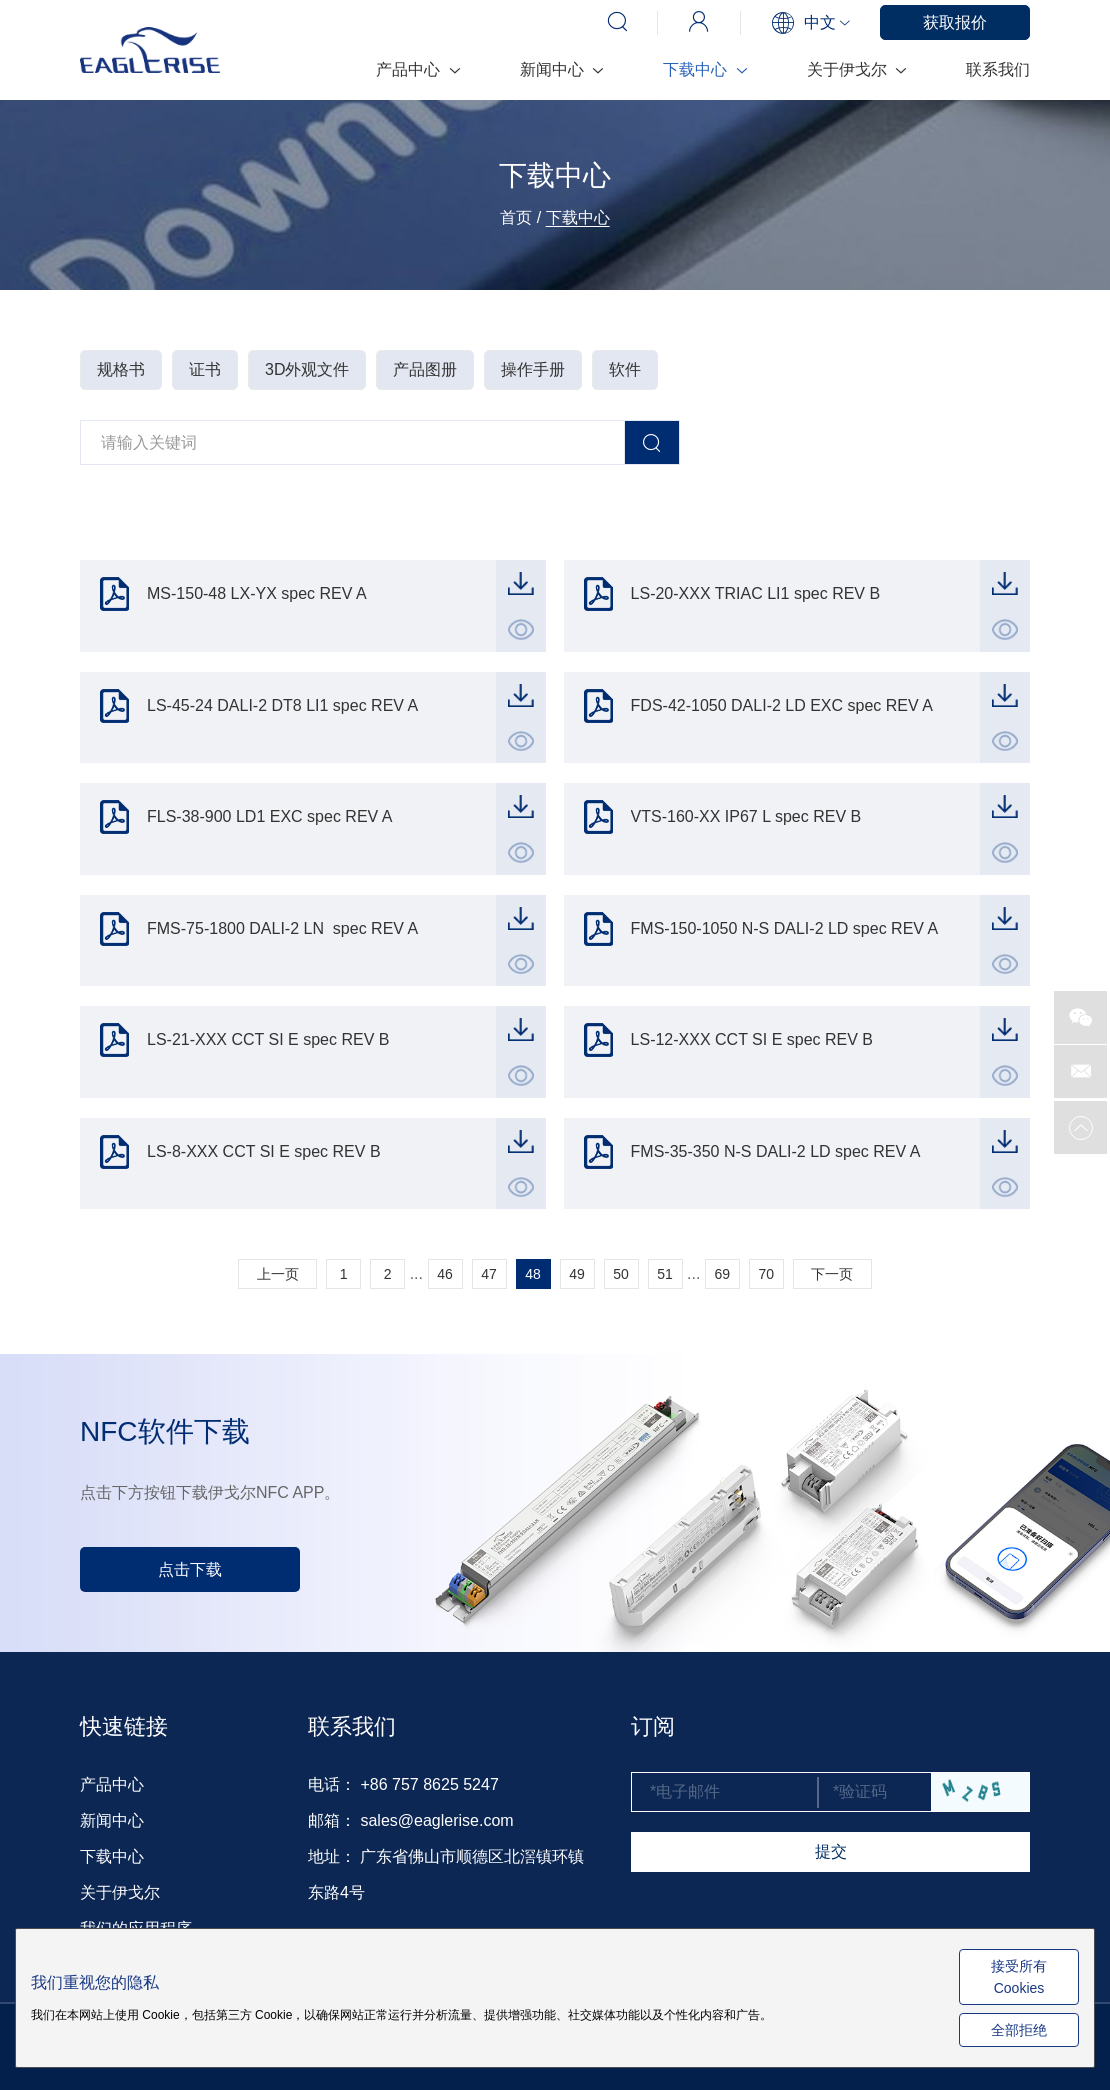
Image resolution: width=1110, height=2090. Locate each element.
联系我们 (998, 69)
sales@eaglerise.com (436, 1820)
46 (445, 1274)
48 (533, 1274)
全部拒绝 (1019, 2030)
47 (489, 1274)
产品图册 (425, 369)
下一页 (832, 1274)
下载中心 (704, 69)
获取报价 (955, 22)
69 (723, 1274)
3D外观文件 (307, 369)
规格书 (121, 369)
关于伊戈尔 (856, 69)
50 (621, 1274)
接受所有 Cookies (1019, 1977)
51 (665, 1274)
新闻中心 (561, 69)
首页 (516, 217)
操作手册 (533, 369)
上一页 (278, 1274)
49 (577, 1274)
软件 (625, 369)
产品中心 (417, 69)
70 (767, 1274)
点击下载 (190, 1569)
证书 (205, 369)
